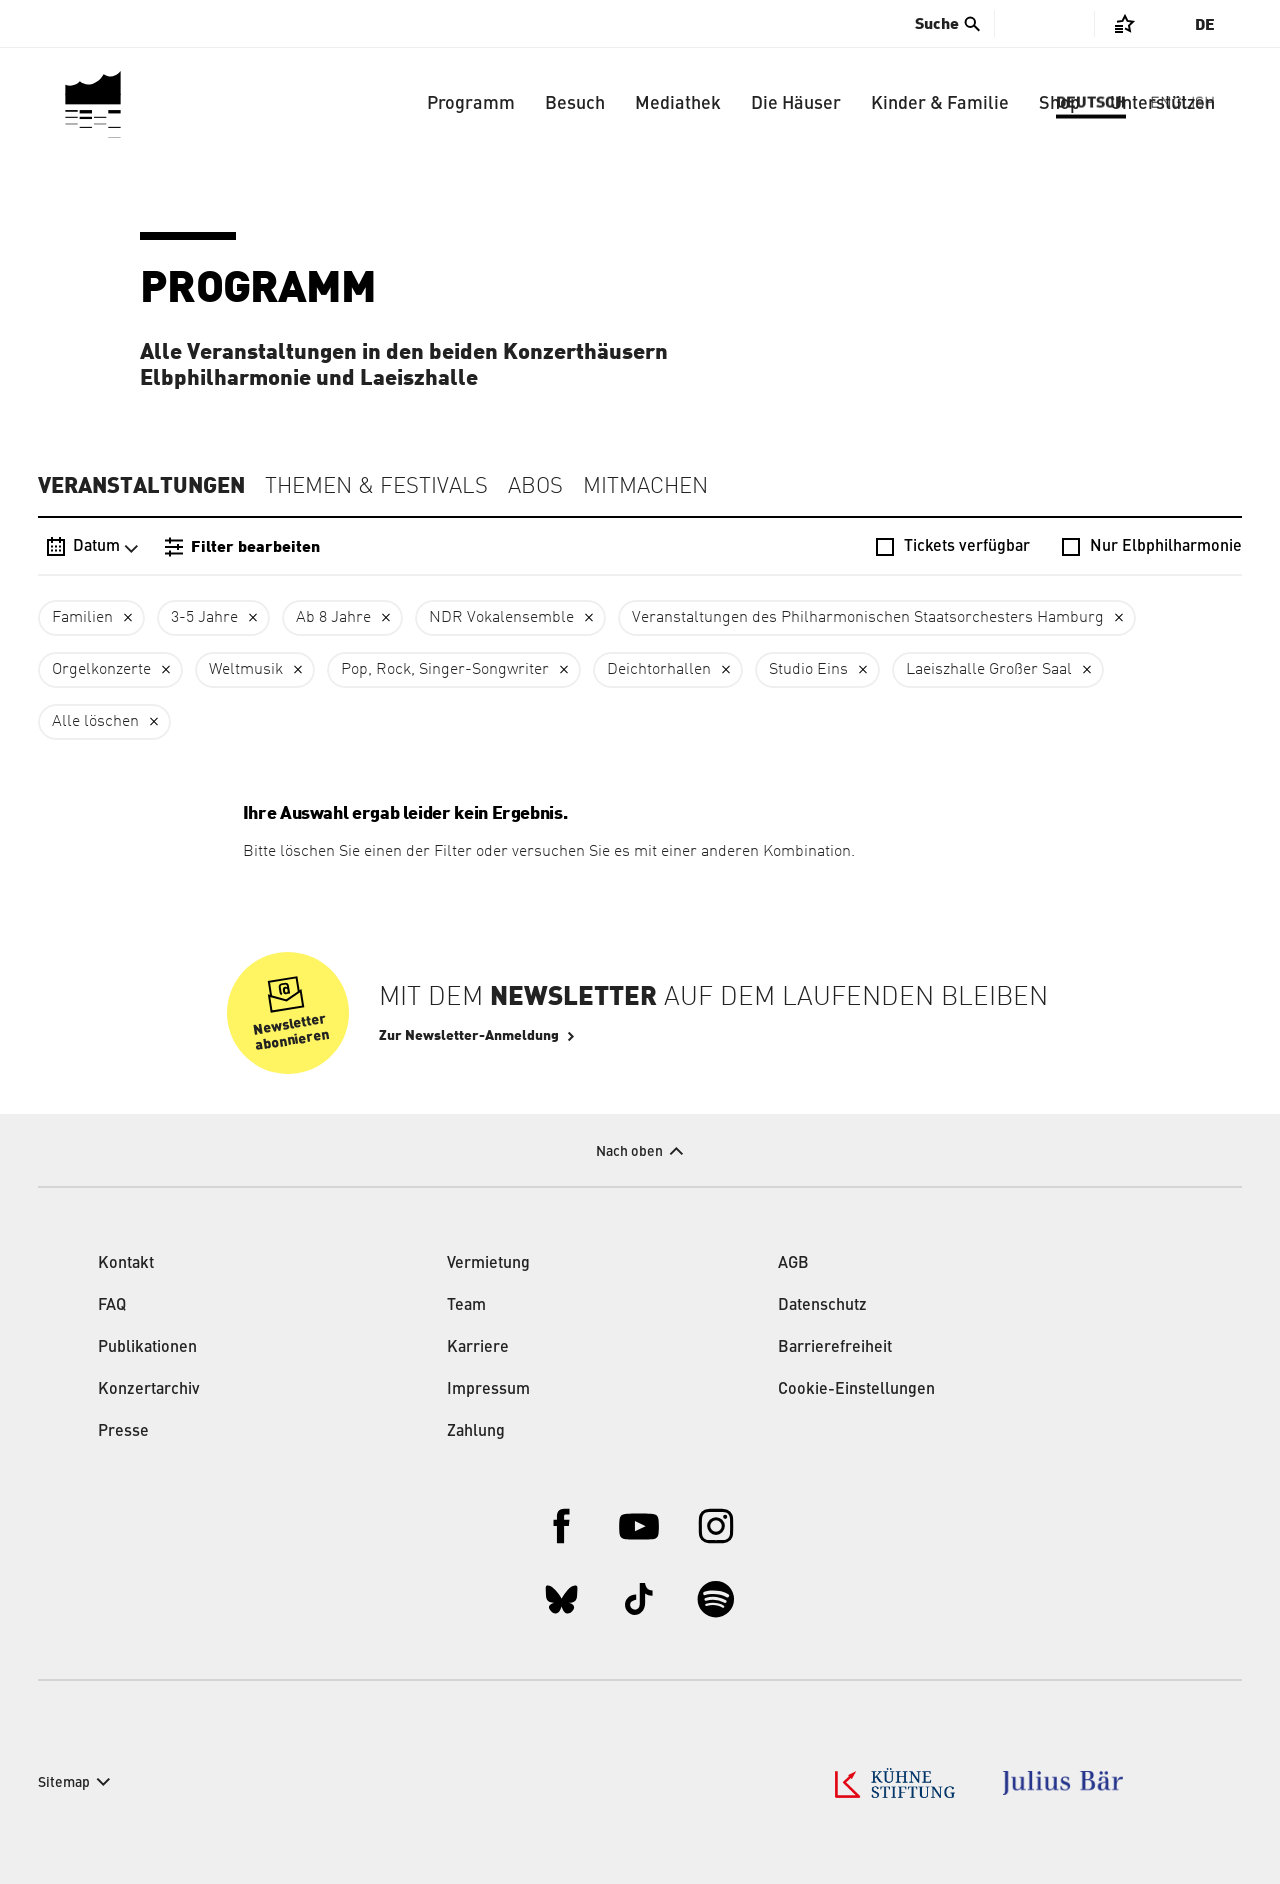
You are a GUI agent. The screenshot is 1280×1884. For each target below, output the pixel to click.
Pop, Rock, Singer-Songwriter (445, 670)
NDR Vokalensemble (501, 618)
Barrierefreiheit (835, 1348)
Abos (535, 487)
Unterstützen (1162, 104)
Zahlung (476, 1432)
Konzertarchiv (149, 1390)
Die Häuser (796, 104)
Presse (123, 1432)
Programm (471, 104)
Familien (82, 618)
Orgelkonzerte (101, 670)
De (1205, 25)
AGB (793, 1264)
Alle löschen (95, 722)
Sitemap (64, 1783)
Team (466, 1306)
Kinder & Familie (940, 104)
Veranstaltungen (141, 486)
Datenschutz (822, 1306)
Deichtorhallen (659, 670)
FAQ (112, 1306)
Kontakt (126, 1264)
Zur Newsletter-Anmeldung (469, 1036)
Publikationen (147, 1348)
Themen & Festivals (376, 487)
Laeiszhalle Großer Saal (989, 670)
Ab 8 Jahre (333, 618)
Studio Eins (808, 670)
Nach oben (629, 1152)
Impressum (488, 1390)
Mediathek (678, 104)
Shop (1059, 104)
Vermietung (488, 1264)
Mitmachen (645, 487)
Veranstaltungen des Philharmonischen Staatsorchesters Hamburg (868, 618)
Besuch (575, 104)
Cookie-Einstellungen (856, 1390)
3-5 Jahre (204, 618)
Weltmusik (246, 670)
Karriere (478, 1348)
